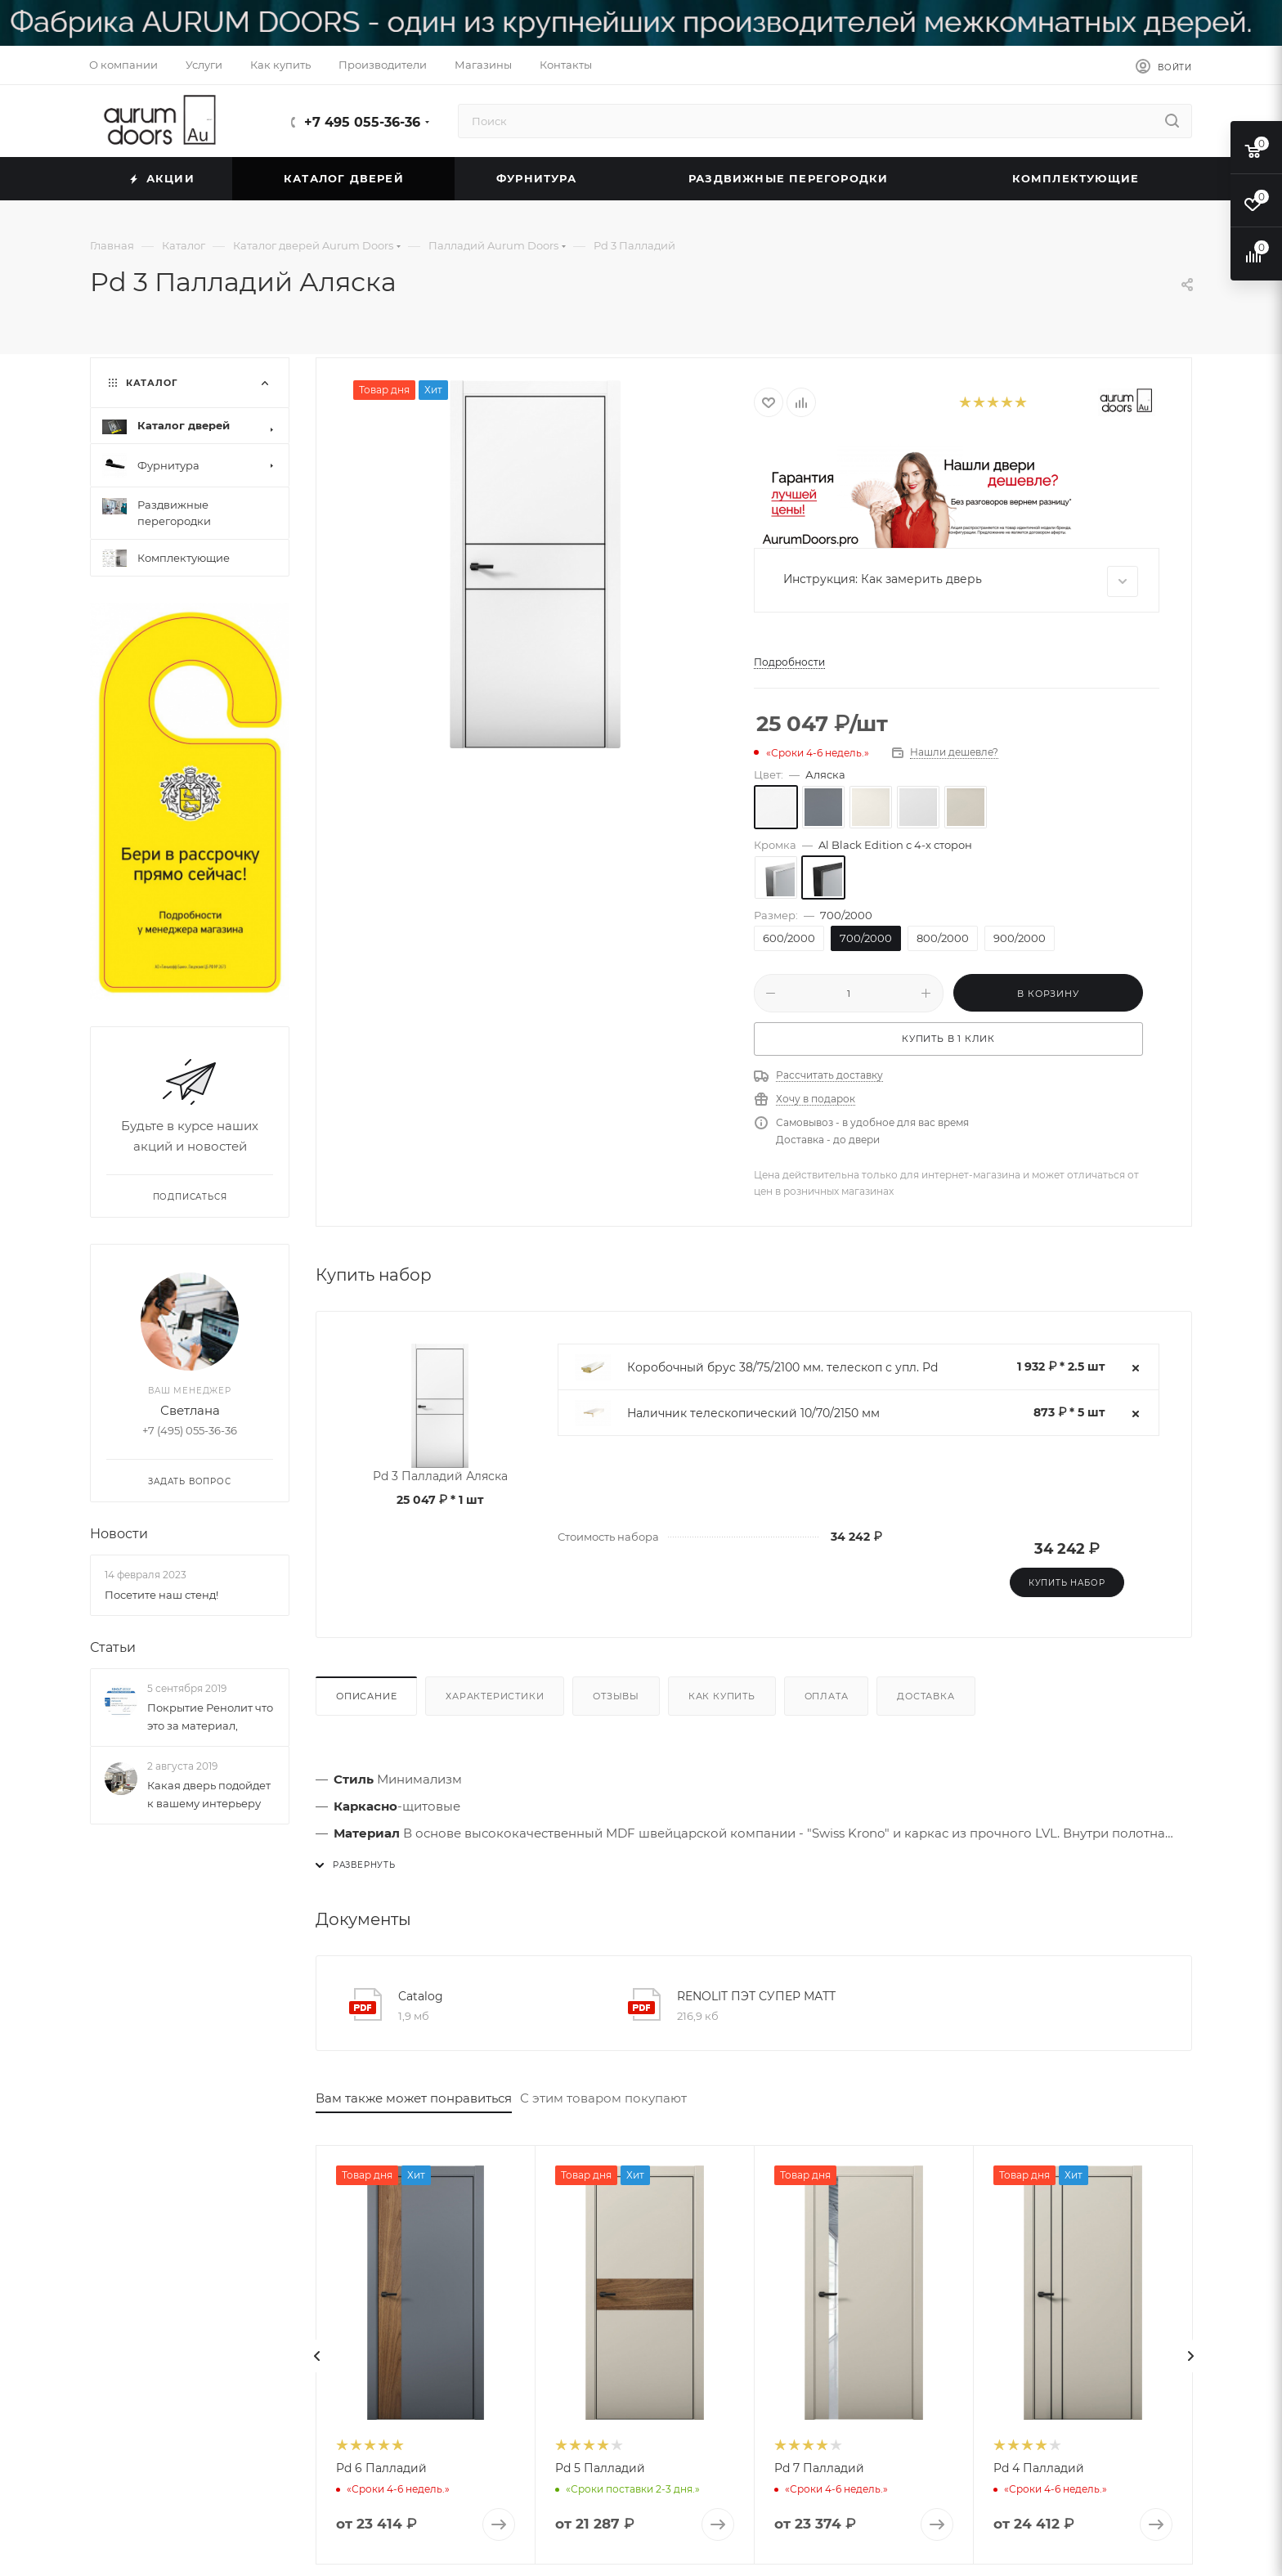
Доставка (925, 1696)
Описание (366, 1696)
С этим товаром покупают (603, 2098)
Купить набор (1067, 1582)
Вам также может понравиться (414, 2098)
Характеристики (495, 1696)
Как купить (721, 1696)
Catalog (420, 1996)
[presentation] (317, 2356)
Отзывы (616, 1696)
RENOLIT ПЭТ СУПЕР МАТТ (756, 1996)
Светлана (190, 1411)
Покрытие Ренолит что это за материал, (210, 1716)
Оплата (827, 1696)
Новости (119, 1534)
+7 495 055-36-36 (362, 122)
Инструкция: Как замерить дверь (960, 581)
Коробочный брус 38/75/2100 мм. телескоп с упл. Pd (782, 1367)
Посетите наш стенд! (161, 1594)
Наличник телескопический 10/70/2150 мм (753, 1413)
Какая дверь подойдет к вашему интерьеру (209, 1795)
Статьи (113, 1647)
